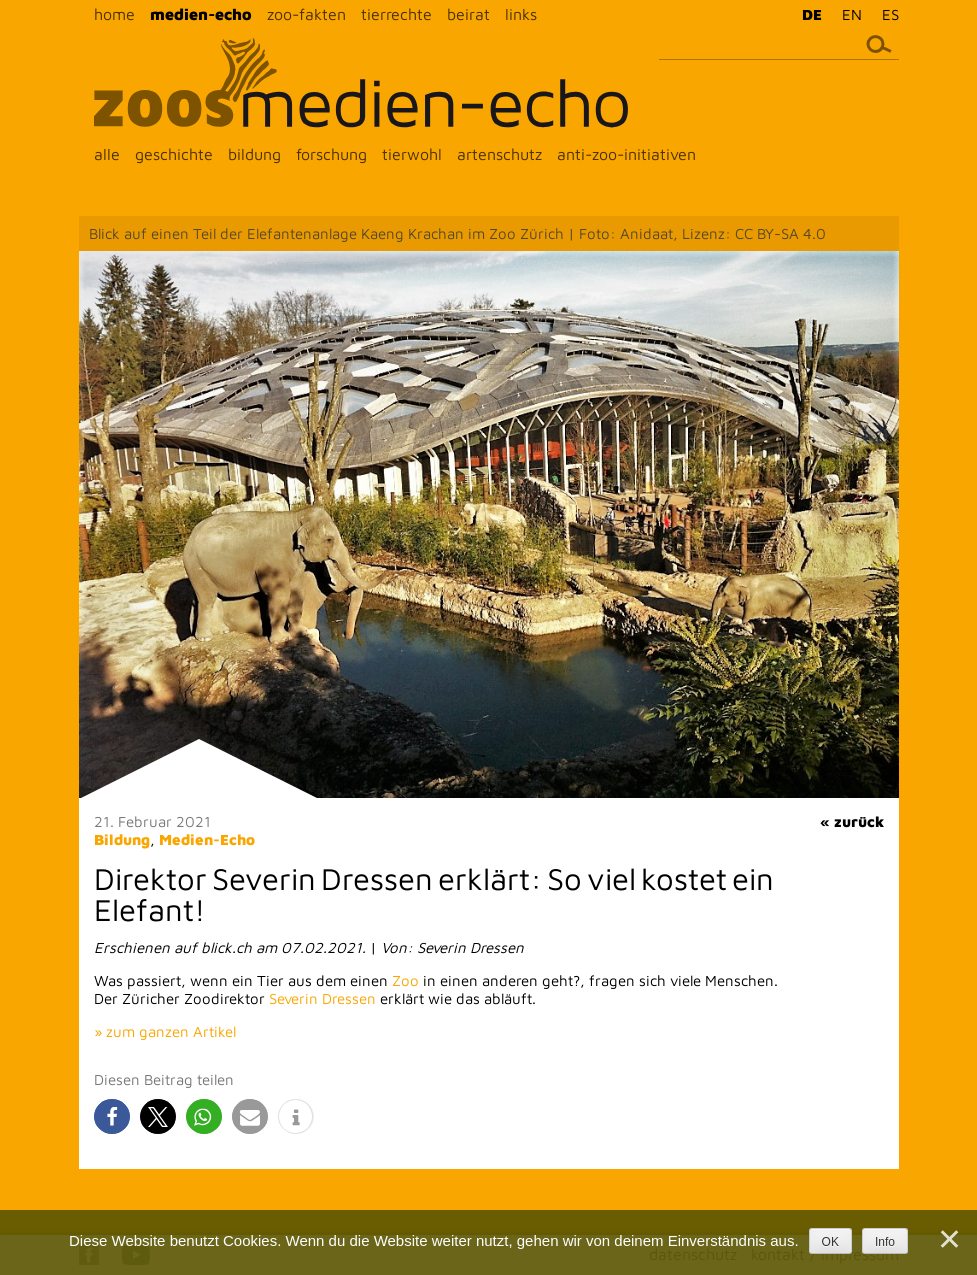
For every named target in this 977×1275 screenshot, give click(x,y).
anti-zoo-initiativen (626, 154)
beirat (468, 14)
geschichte (174, 154)
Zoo (405, 980)
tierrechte (396, 14)
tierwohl (412, 154)
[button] (112, 1116)
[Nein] (948, 1239)
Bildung (122, 839)
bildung (254, 154)
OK (830, 1242)
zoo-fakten (306, 14)
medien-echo (201, 14)
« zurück (852, 821)
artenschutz (499, 154)
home (114, 14)
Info (885, 1242)
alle (107, 154)
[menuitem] (807, 14)
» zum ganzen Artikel (165, 1031)
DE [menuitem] (812, 14)
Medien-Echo (207, 839)
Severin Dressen (322, 998)
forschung (331, 154)
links (521, 14)
